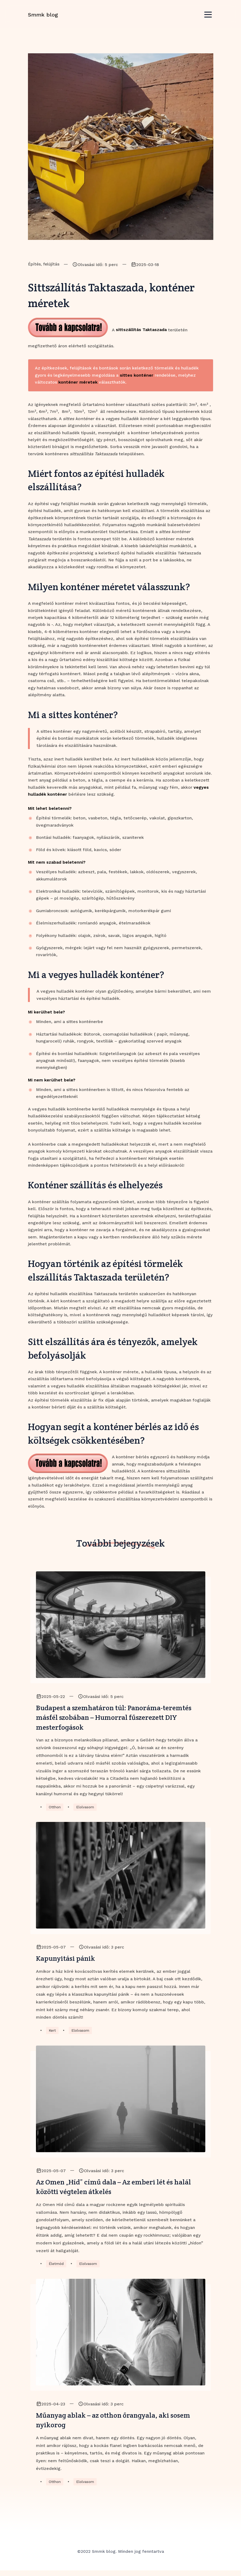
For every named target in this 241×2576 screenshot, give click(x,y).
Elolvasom (86, 1809)
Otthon (55, 1809)
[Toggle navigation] (208, 19)
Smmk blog (43, 19)
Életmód (56, 2268)
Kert (52, 2033)
